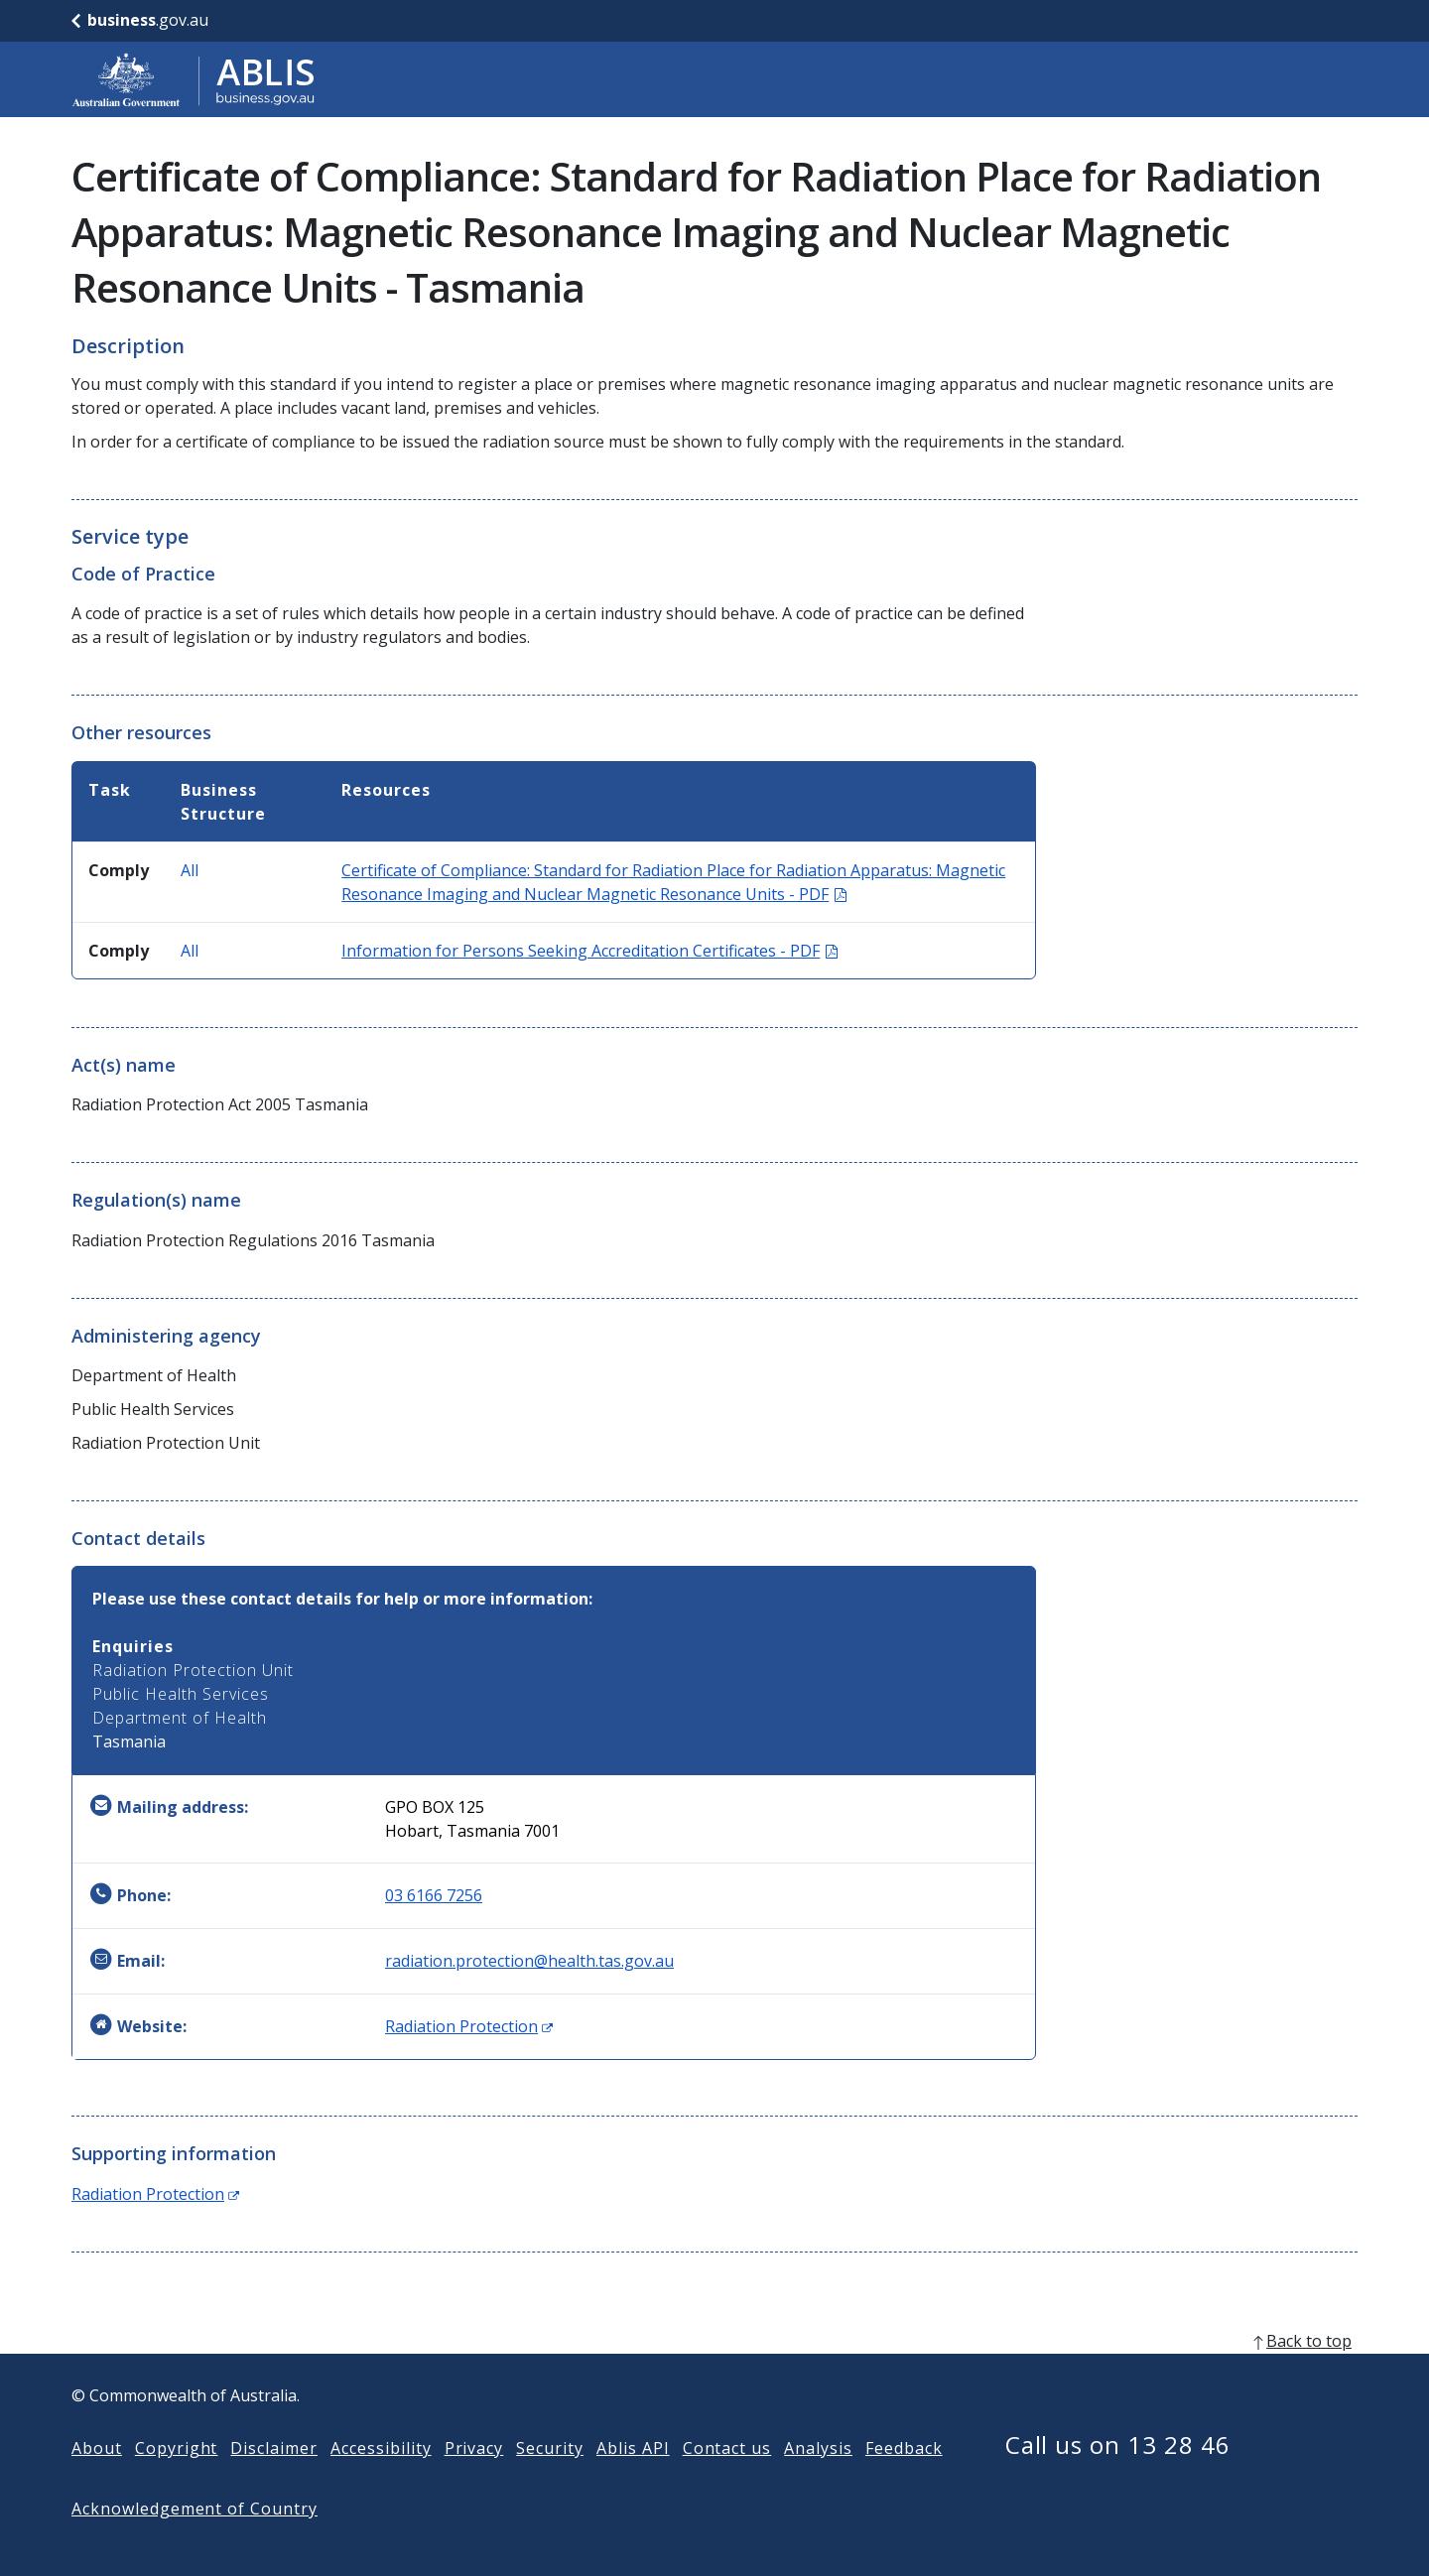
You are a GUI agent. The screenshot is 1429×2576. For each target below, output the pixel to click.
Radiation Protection (155, 2194)
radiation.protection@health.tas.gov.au (529, 1961)
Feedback (904, 2480)
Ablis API (633, 2480)
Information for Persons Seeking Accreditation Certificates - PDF (589, 951)
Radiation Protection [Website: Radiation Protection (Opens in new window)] (469, 2026)
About (96, 2480)
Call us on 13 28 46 (1118, 2476)
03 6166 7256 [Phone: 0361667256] (433, 1895)
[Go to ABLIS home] (193, 79)
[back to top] (714, 2372)
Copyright (176, 2480)
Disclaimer (274, 2480)
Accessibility (380, 2480)
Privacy (474, 2480)
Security (550, 2480)
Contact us (727, 2480)
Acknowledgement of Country (194, 2540)
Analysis (818, 2480)
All (189, 870)
